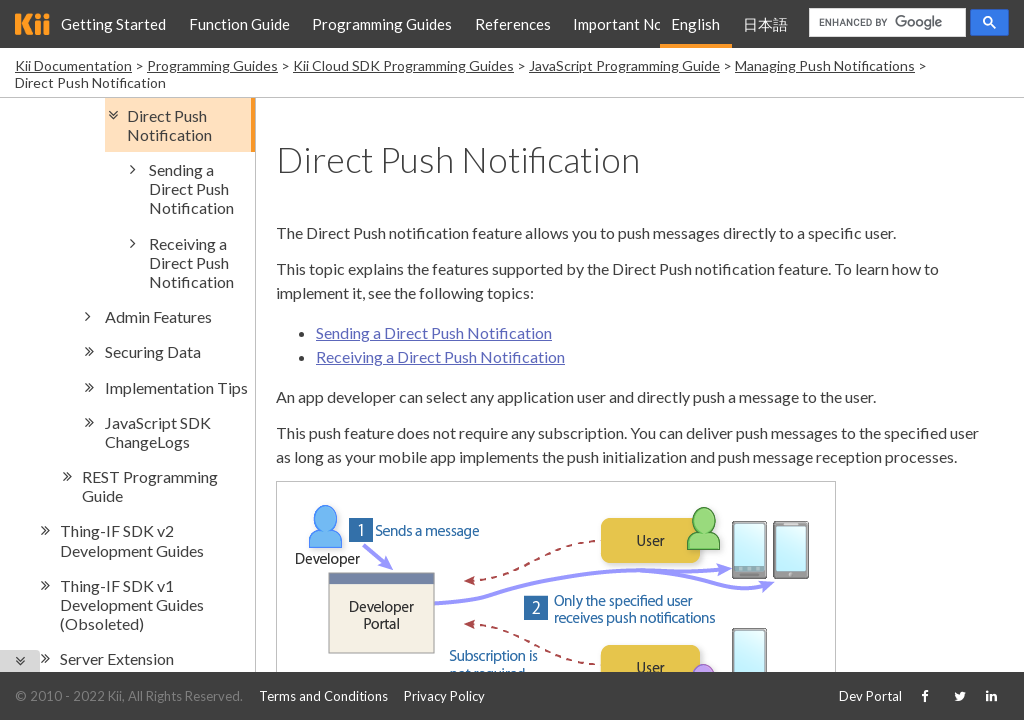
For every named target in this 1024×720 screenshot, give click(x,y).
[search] (885, 23)
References (513, 24)
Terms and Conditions (323, 696)
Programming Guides (382, 24)
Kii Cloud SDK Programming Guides (403, 65)
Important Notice (630, 24)
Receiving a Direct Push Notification (440, 356)
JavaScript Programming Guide (624, 65)
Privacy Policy (444, 696)
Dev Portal (870, 696)
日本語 (765, 24)
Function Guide (239, 24)
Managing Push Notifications (825, 65)
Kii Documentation (73, 65)
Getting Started (113, 24)
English (695, 24)
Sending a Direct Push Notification (434, 332)
